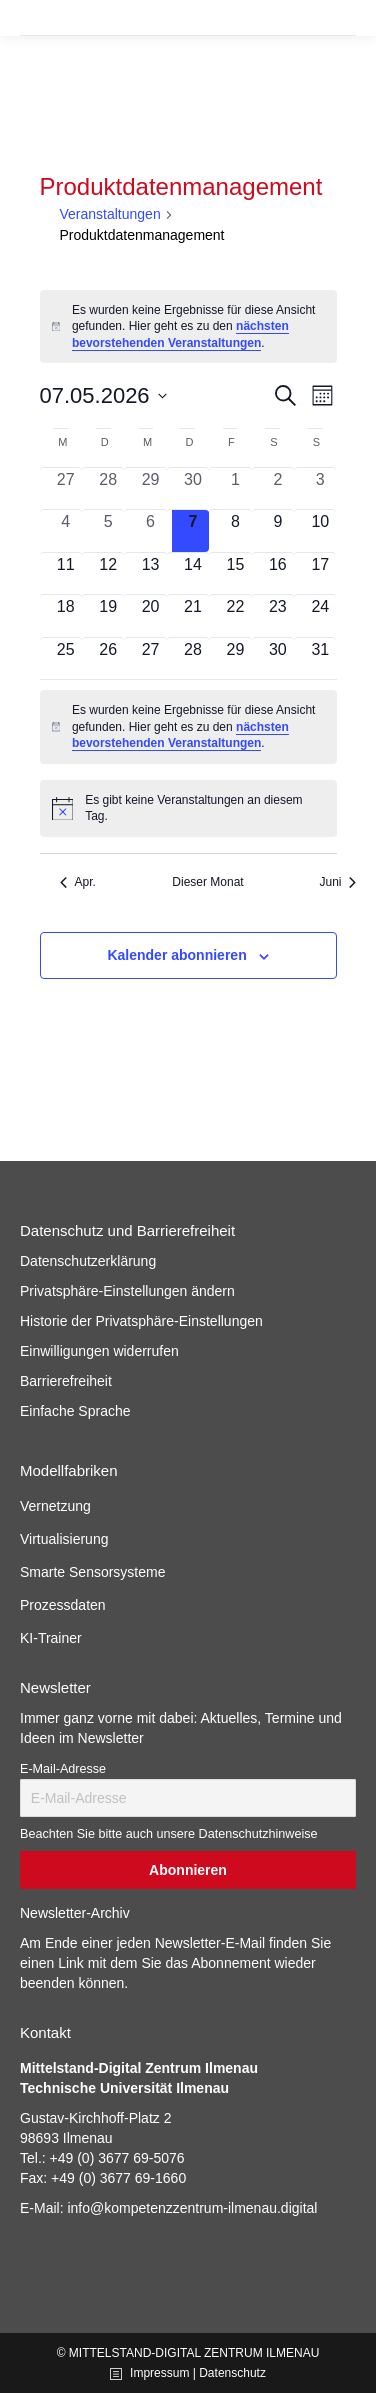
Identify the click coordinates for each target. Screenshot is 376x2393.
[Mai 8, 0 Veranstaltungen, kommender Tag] (235, 530)
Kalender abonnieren (176, 955)
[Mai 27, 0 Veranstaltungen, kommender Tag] (150, 658)
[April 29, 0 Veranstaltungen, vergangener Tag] (150, 488)
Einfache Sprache (75, 1411)
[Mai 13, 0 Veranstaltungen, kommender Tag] (150, 573)
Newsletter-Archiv (75, 1913)
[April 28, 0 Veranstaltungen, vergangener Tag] (108, 488)
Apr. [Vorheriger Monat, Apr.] (78, 882)
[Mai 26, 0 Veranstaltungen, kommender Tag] (108, 658)
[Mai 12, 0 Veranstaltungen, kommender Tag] (108, 573)
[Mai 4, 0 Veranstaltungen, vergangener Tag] (66, 530)
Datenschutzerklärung (88, 1261)
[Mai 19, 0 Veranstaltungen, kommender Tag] (108, 615)
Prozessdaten (63, 1605)
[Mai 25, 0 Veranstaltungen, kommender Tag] (66, 658)
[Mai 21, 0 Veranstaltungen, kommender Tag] (193, 615)
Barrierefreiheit (66, 1381)
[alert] (188, 327)
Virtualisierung (64, 1539)
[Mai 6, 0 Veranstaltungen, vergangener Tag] (150, 530)
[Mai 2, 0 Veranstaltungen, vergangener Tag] (278, 488)
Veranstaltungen (110, 214)
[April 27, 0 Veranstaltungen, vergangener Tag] (66, 488)
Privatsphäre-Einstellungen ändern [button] (127, 1291)
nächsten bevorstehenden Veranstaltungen (180, 334)
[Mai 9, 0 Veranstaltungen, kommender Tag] (278, 530)
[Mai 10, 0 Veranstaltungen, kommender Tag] (320, 530)
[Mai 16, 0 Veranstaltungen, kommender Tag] (278, 573)
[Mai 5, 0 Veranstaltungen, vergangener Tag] (108, 530)
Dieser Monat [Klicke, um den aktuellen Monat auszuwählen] (207, 882)
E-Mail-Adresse (63, 1769)
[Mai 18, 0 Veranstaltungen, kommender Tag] (66, 615)
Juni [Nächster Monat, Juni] (337, 882)
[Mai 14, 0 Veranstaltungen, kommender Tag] (193, 573)
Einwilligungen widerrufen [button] (99, 1351)
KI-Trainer (51, 1638)
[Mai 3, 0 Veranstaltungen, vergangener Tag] (320, 488)
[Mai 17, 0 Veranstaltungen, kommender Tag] (320, 573)
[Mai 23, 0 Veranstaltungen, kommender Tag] (278, 615)
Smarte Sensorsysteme (93, 1572)
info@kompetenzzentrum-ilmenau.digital (192, 2208)
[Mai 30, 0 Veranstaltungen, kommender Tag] (278, 658)
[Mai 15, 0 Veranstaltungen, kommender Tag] (235, 573)
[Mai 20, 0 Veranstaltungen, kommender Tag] (150, 615)
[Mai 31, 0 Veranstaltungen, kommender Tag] (320, 658)
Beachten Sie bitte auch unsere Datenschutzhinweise (169, 1834)
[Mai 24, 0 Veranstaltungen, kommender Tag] (320, 615)
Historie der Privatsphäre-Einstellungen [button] (141, 1321)
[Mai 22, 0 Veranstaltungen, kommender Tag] (235, 615)
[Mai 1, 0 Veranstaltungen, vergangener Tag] (235, 488)
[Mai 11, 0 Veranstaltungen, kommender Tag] (66, 573)
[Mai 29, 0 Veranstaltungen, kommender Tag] (235, 658)
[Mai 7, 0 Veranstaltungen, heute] (193, 530)
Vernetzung (55, 1506)
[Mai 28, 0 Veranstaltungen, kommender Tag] (193, 658)
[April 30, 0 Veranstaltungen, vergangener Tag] (193, 488)
